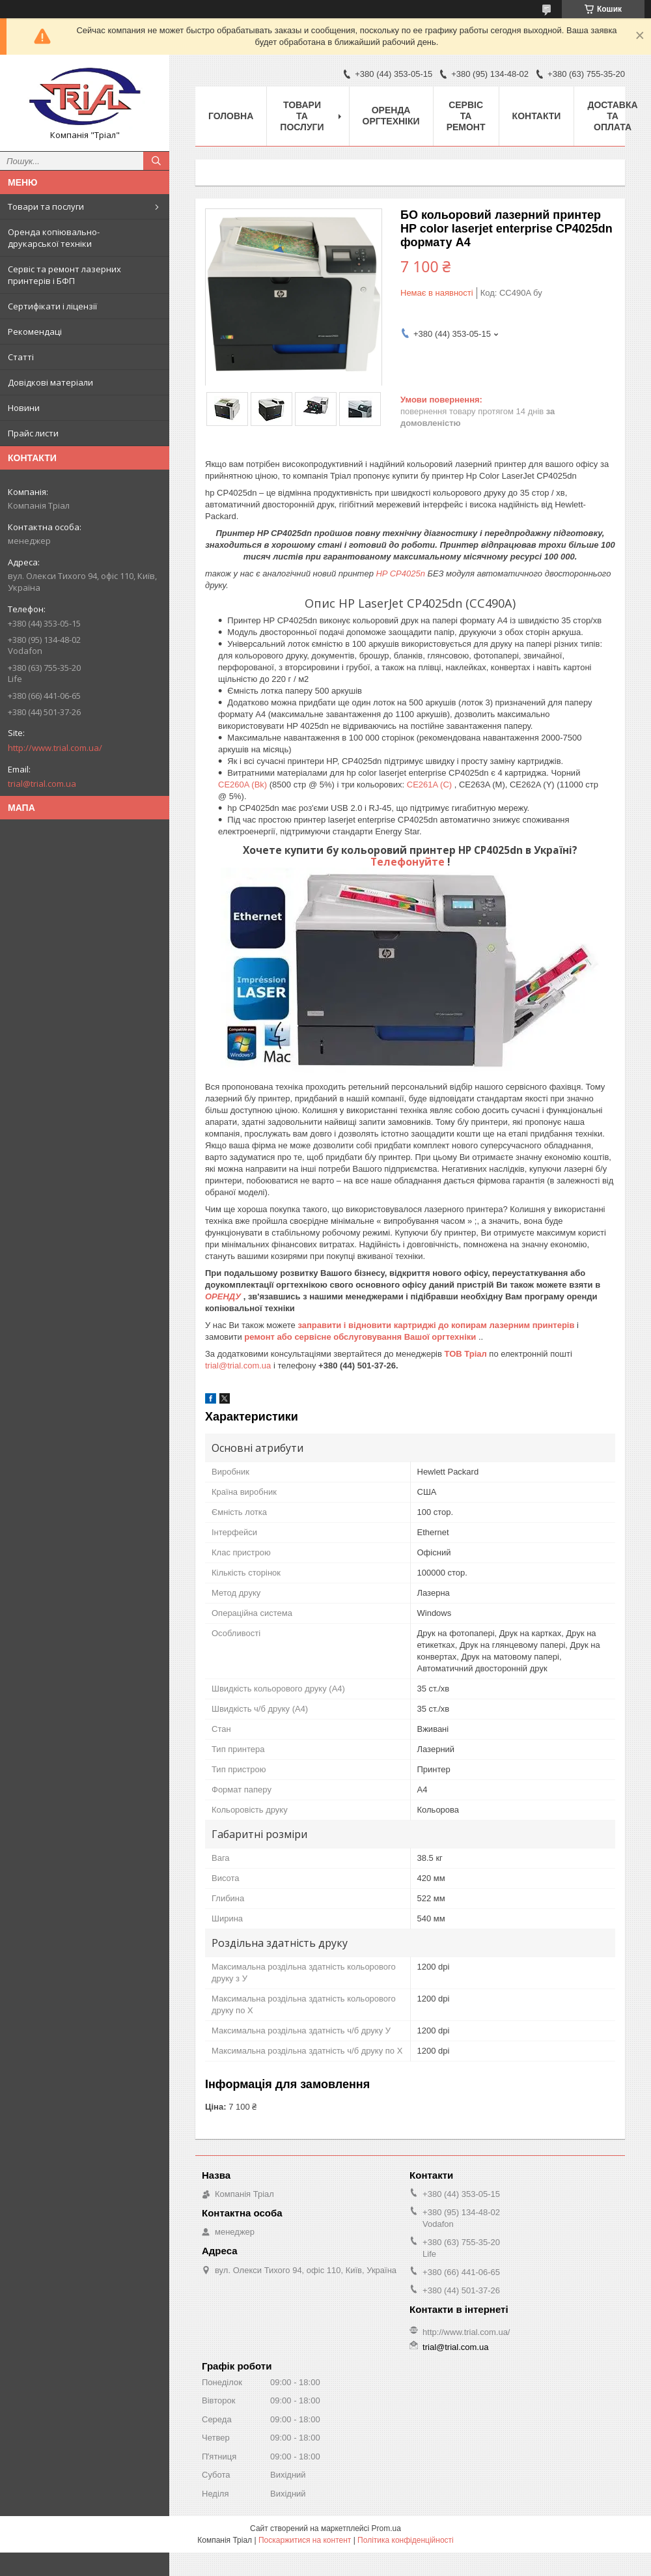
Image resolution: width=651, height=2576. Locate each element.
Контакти (536, 116)
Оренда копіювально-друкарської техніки (54, 237)
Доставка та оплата (612, 116)
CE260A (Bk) (244, 784)
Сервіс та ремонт (466, 116)
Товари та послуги (46, 206)
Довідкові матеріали (50, 382)
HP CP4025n (401, 573)
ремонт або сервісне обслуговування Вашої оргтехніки (361, 1337)
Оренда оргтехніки (391, 115)
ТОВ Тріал (467, 1354)
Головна (230, 116)
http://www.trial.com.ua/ (55, 748)
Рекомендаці (35, 331)
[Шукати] (156, 161)
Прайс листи (33, 433)
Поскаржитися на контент (304, 2540)
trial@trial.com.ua (42, 783)
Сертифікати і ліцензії (52, 306)
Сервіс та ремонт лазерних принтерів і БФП (64, 275)
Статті (21, 357)
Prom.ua (386, 2528)
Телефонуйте (408, 862)
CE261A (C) (430, 784)
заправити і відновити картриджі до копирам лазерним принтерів (437, 1325)
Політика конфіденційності (405, 2540)
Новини (24, 408)
